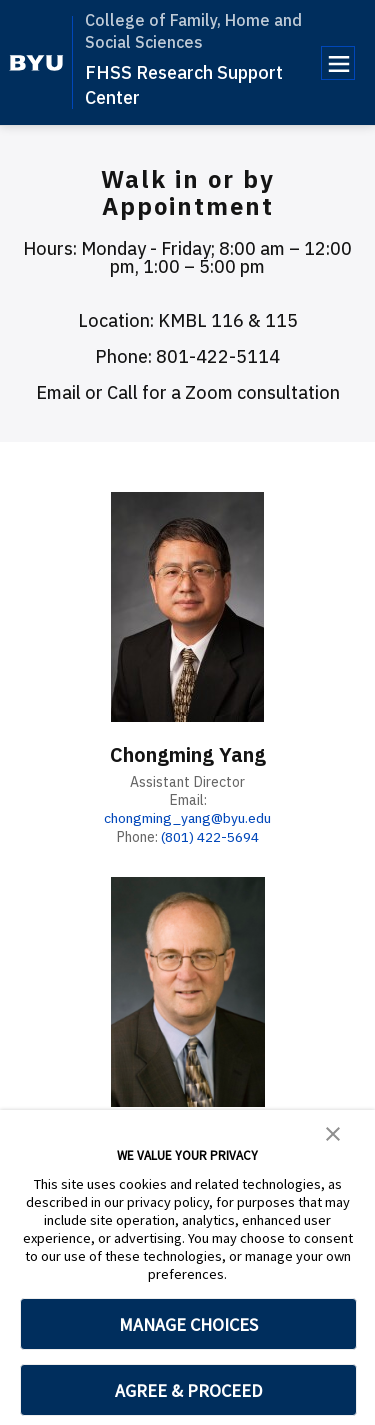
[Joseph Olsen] (188, 990)
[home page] (36, 63)
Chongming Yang (188, 754)
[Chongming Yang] (188, 607)
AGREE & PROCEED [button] (188, 1390)
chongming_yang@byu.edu (188, 817)
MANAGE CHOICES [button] (188, 1324)
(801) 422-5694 (210, 836)
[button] (333, 1132)
